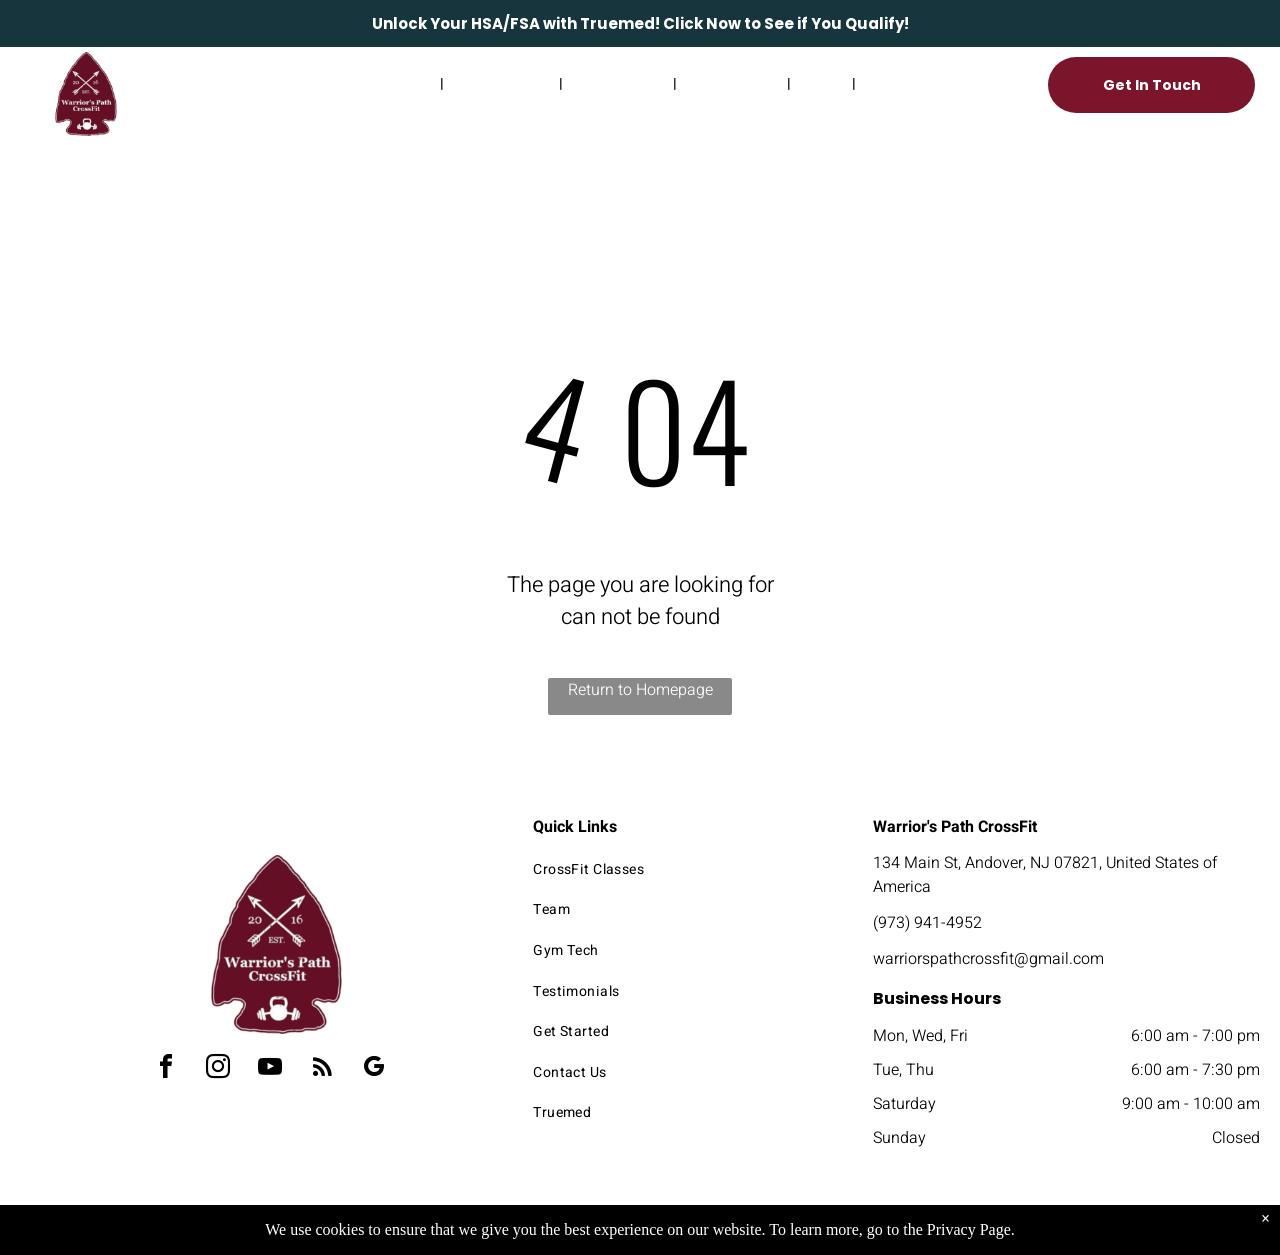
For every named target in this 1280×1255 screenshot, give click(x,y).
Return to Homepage (640, 690)
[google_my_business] (374, 1069)
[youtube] (270, 1069)
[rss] (322, 1069)
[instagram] (218, 1069)
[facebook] (166, 1069)
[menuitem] (378, 83)
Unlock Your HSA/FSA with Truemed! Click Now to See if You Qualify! (640, 23)
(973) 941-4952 (927, 923)
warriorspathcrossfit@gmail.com (988, 959)
